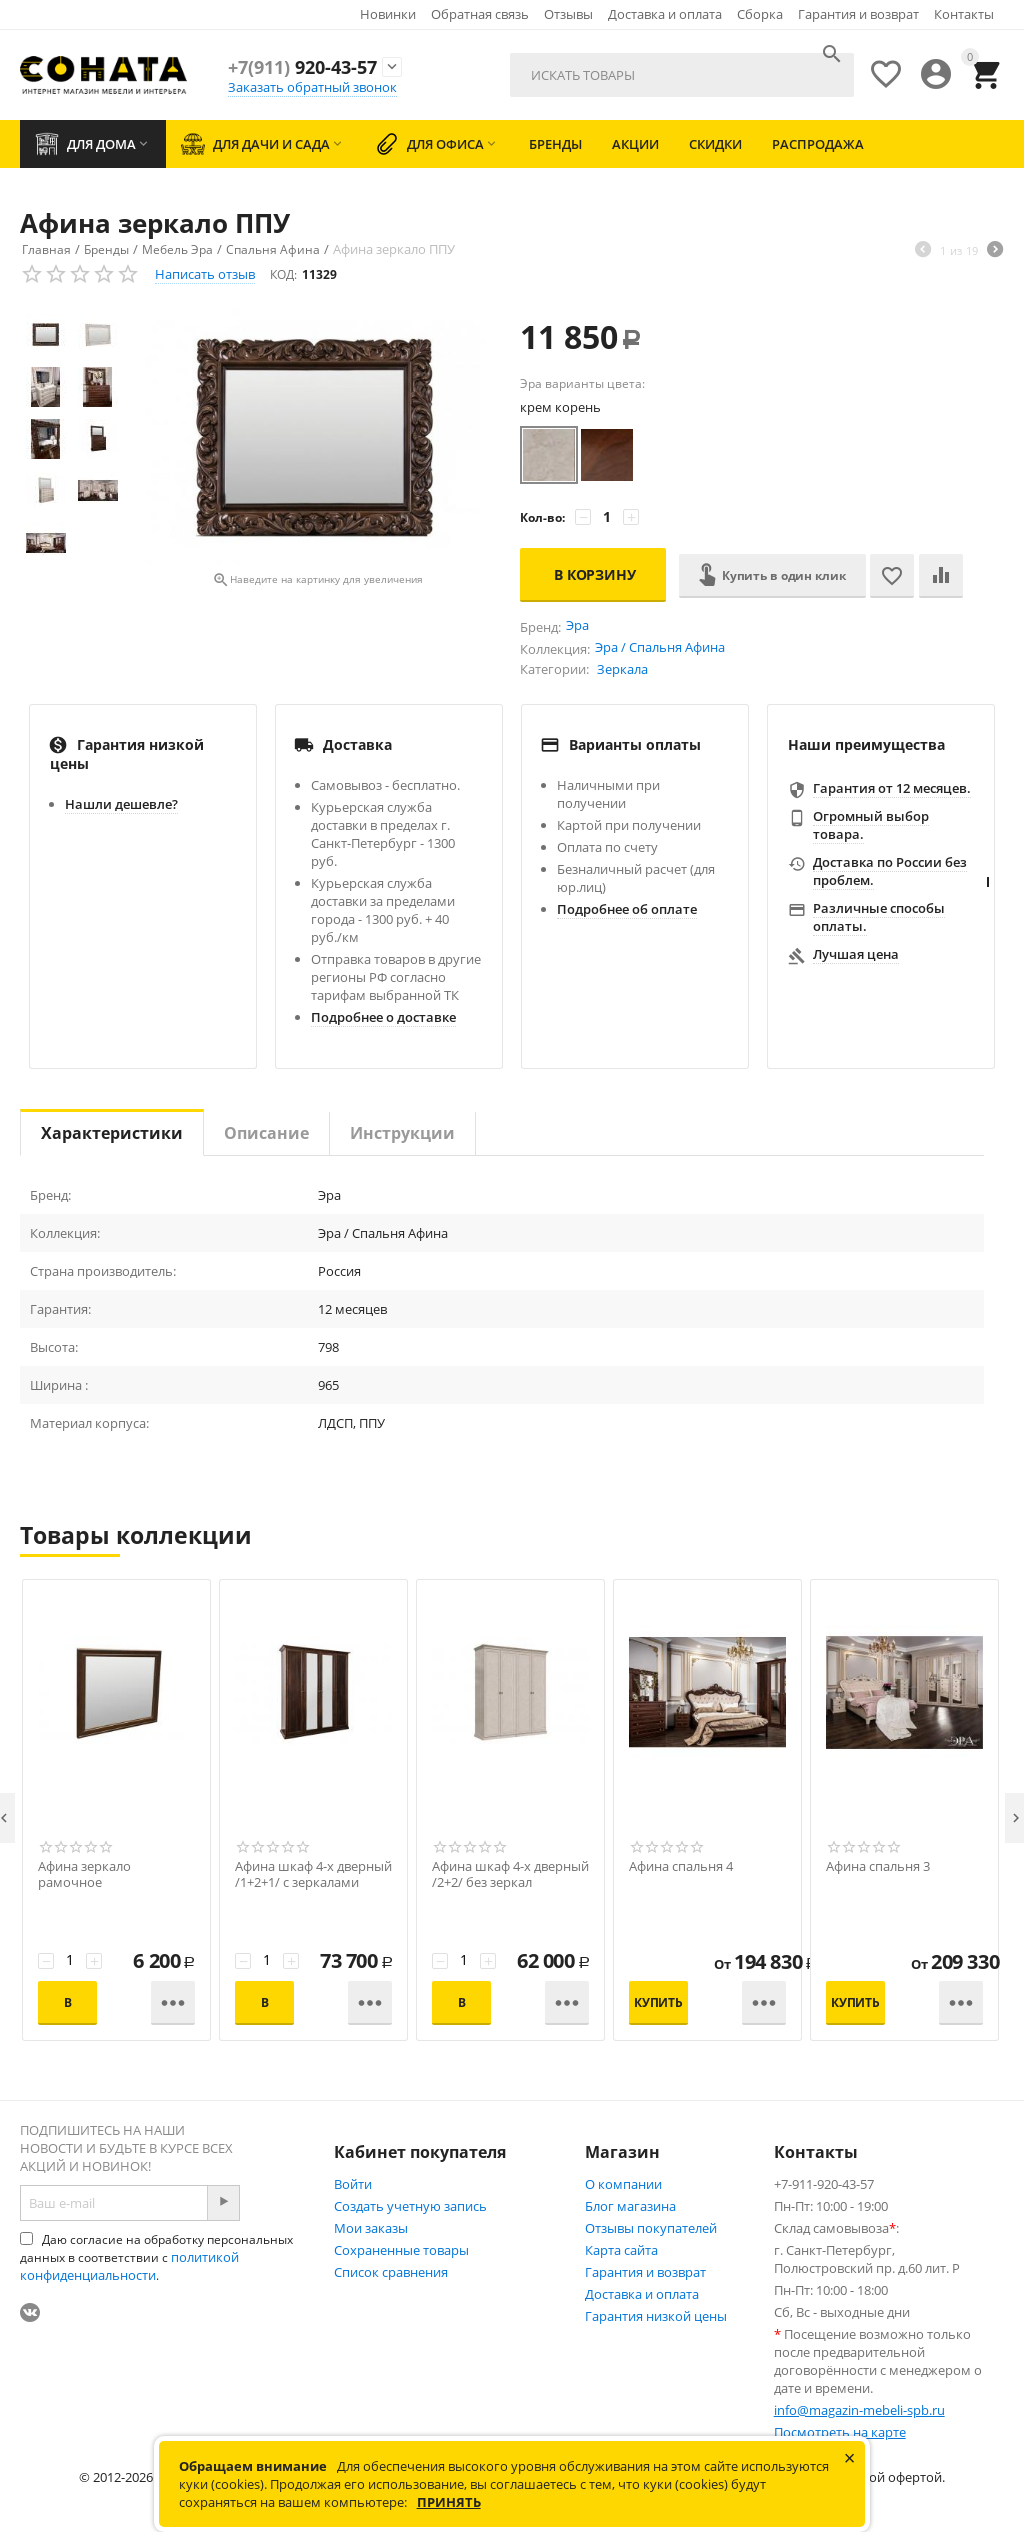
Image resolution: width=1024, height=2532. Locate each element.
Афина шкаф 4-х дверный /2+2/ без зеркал (510, 1875)
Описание (266, 1133)
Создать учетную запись (410, 2206)
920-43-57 (302, 67)
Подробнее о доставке (383, 1017)
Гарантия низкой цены (656, 2316)
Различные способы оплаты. (879, 917)
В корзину (595, 574)
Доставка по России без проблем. (890, 871)
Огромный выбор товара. (871, 825)
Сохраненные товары (401, 2250)
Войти (353, 2184)
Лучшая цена (856, 954)
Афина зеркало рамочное (84, 1875)
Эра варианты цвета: (582, 383)
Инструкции (402, 1133)
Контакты (964, 14)
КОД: (283, 274)
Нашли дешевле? (121, 804)
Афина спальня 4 (681, 1866)
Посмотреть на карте (840, 2432)
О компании (623, 2184)
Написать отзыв (205, 274)
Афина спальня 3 (878, 1866)
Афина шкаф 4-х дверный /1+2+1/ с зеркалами (313, 1875)
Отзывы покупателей (651, 2228)
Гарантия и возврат (858, 14)
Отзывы (568, 14)
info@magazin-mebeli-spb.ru (859, 2410)
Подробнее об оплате (627, 909)
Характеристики (112, 1133)
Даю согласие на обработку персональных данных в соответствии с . (156, 2257)
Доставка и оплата (665, 14)
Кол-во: (542, 517)
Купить (658, 2002)
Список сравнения (391, 2272)
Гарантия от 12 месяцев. (892, 788)
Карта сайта (621, 2250)
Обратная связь (480, 14)
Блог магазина (630, 2206)
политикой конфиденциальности (129, 2266)
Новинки (388, 14)
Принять (449, 2502)
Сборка (760, 14)
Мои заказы (371, 2228)
